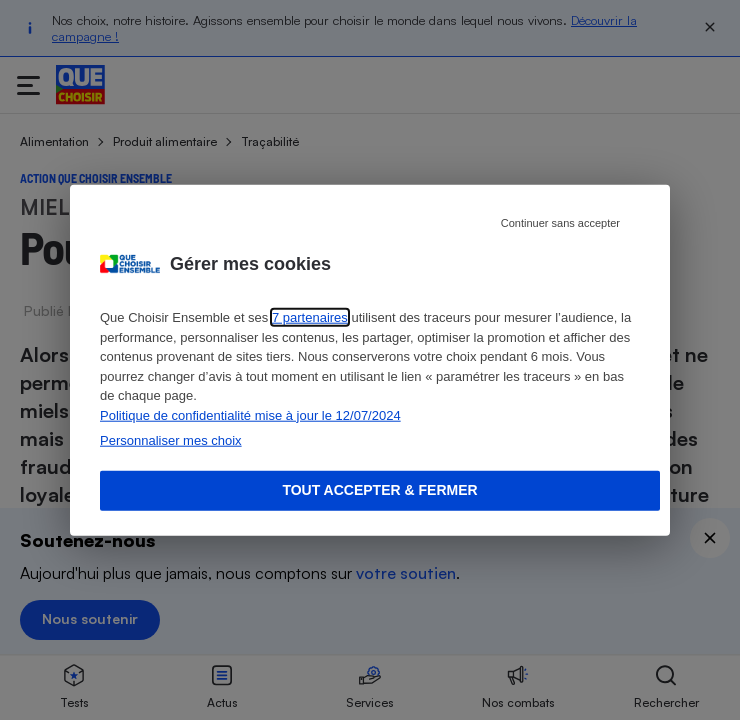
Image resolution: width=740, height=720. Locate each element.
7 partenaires (310, 317)
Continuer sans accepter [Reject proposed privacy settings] (560, 223)
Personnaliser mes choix (171, 440)
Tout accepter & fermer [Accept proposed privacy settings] (379, 490)
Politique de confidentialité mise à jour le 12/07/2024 (250, 414)
